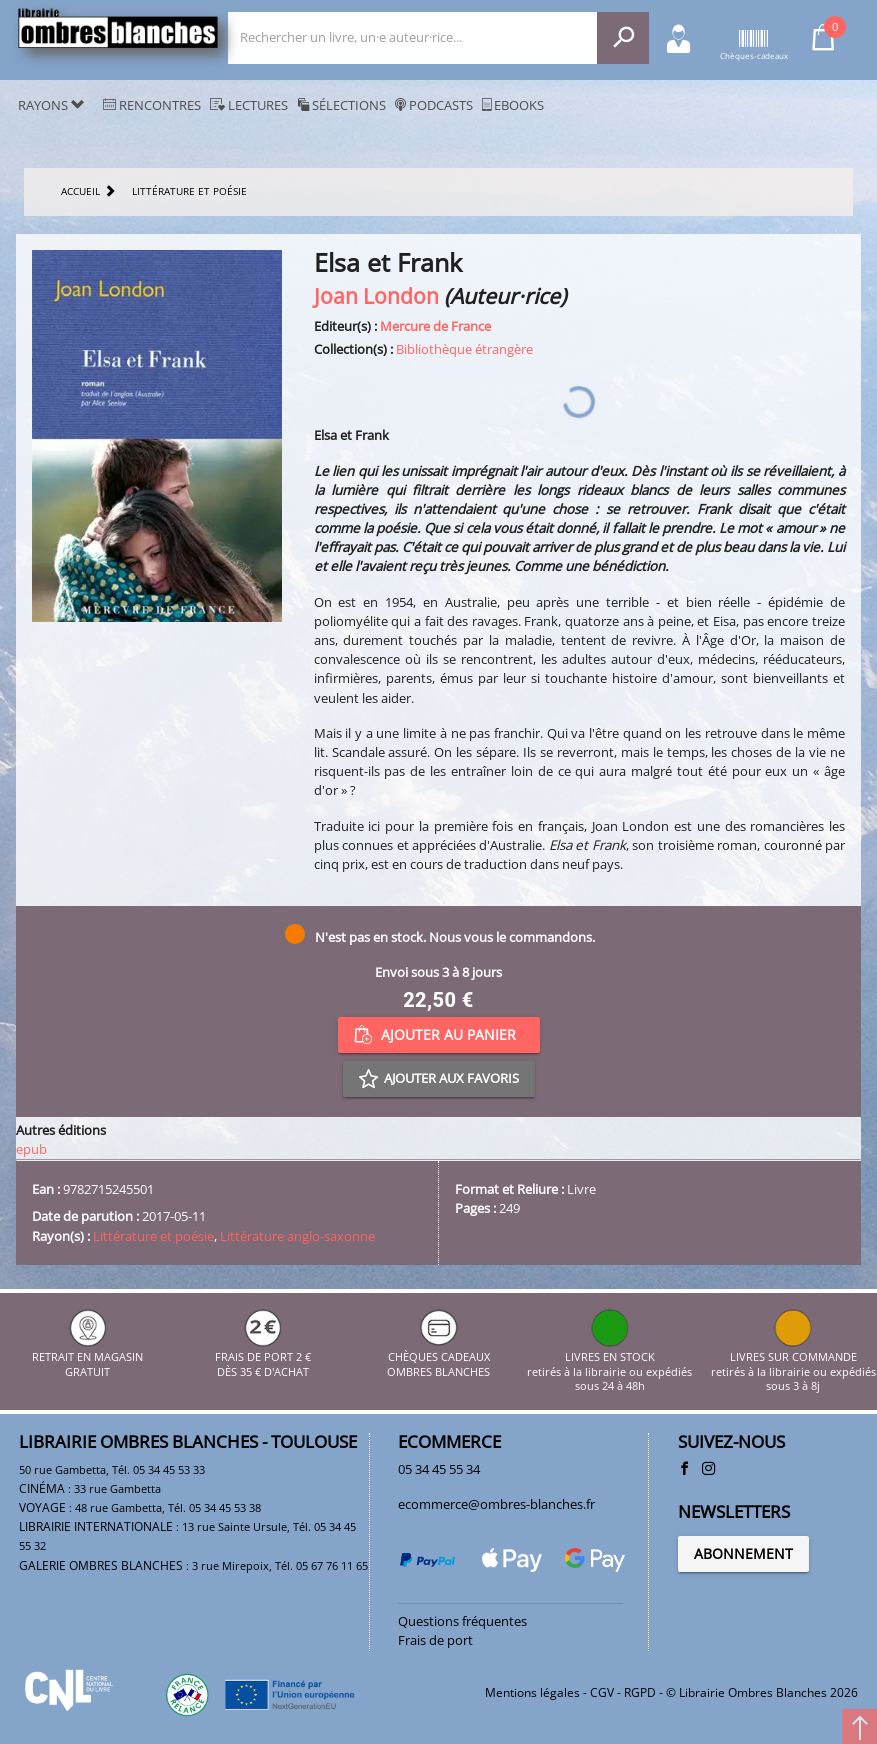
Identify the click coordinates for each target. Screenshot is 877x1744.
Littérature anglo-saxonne (297, 1236)
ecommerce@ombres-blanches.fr (496, 1504)
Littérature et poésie (153, 1236)
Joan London (376, 295)
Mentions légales (532, 1692)
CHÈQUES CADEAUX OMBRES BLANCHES (438, 1357)
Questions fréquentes (462, 1621)
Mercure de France (435, 326)
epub (31, 1149)
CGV (602, 1692)
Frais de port (435, 1640)
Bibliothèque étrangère (464, 349)
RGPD (640, 1692)
